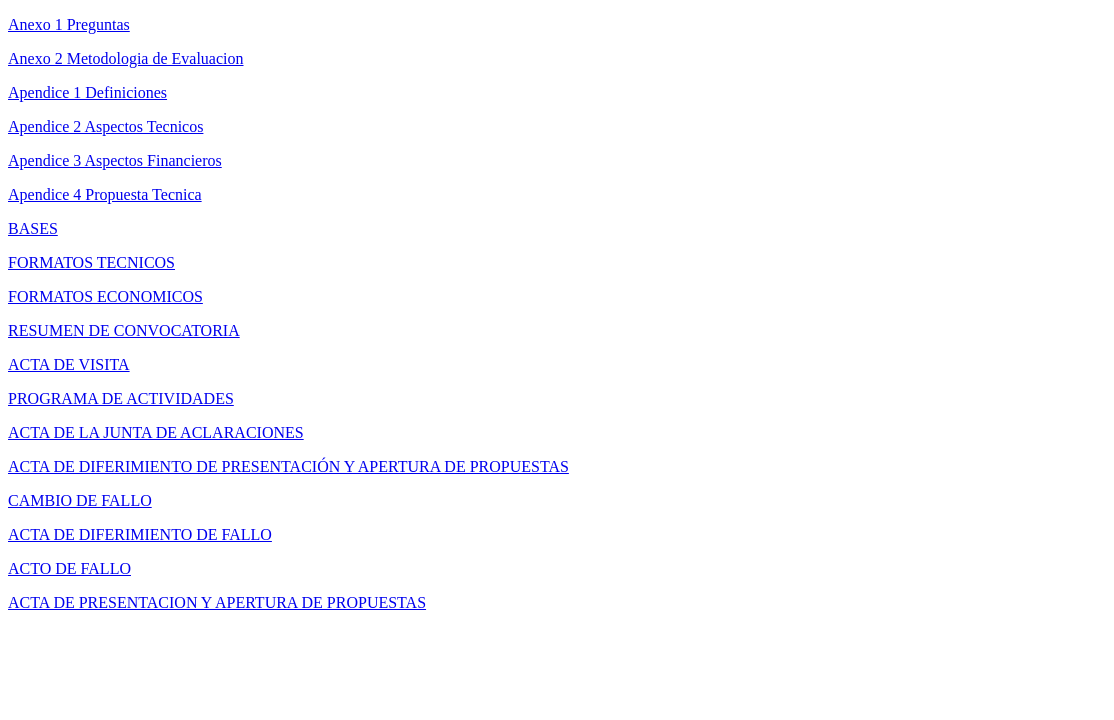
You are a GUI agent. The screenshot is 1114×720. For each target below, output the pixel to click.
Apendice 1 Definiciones (87, 92)
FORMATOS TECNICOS (91, 262)
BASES (33, 228)
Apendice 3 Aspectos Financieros (115, 160)
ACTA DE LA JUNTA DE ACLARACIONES (156, 432)
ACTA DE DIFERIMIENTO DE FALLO (140, 534)
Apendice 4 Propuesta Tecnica (105, 194)
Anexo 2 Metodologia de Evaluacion (126, 58)
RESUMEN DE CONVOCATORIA (124, 330)
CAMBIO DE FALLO (80, 500)
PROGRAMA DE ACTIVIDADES (121, 398)
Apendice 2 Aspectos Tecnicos (105, 126)
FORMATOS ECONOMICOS (105, 296)
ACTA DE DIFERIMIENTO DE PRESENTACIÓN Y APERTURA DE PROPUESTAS (288, 466)
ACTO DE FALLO (69, 568)
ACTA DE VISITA (69, 364)
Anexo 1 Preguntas (69, 24)
